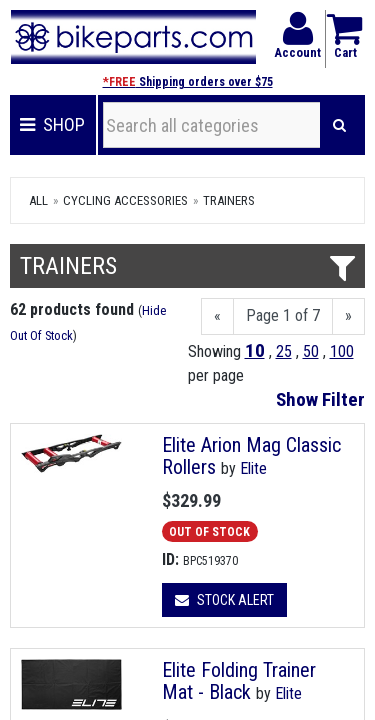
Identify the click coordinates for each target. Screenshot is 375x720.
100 (342, 351)
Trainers (229, 200)
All (38, 200)
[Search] (339, 125)
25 (284, 351)
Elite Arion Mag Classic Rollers (251, 456)
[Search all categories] (212, 125)
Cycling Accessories (125, 200)
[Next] (348, 316)
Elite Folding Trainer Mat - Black (239, 681)
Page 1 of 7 (283, 315)
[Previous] (217, 316)
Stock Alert (224, 600)
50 (311, 351)
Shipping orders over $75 (188, 82)
